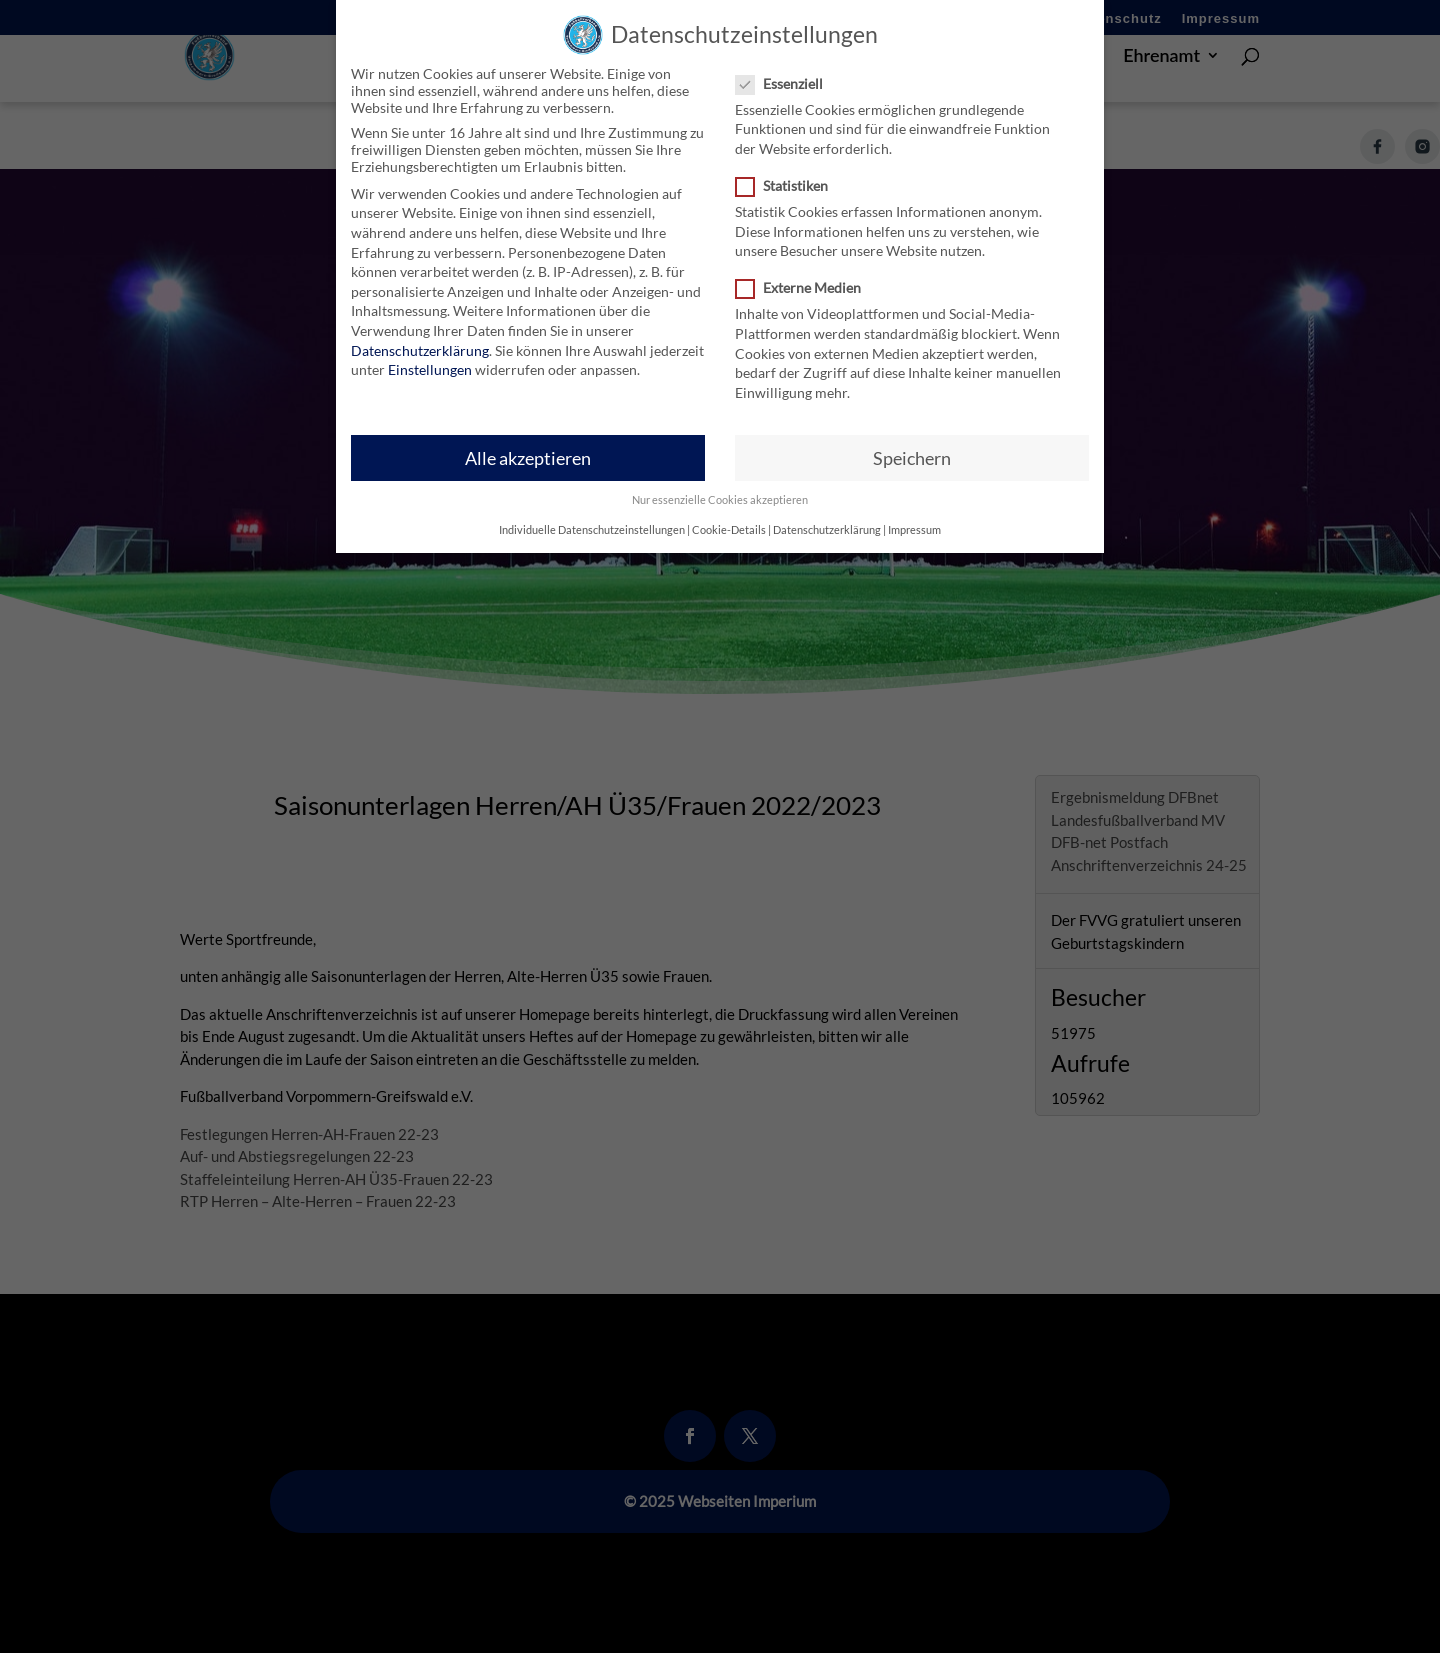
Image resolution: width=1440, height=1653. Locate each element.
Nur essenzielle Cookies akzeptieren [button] (720, 486)
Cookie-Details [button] (729, 516)
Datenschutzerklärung (420, 336)
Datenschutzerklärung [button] (827, 516)
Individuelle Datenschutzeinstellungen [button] (592, 516)
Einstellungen (430, 356)
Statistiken (790, 172)
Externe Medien (806, 274)
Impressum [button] (914, 516)
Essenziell (787, 69)
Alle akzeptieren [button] (528, 444)
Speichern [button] (912, 444)
